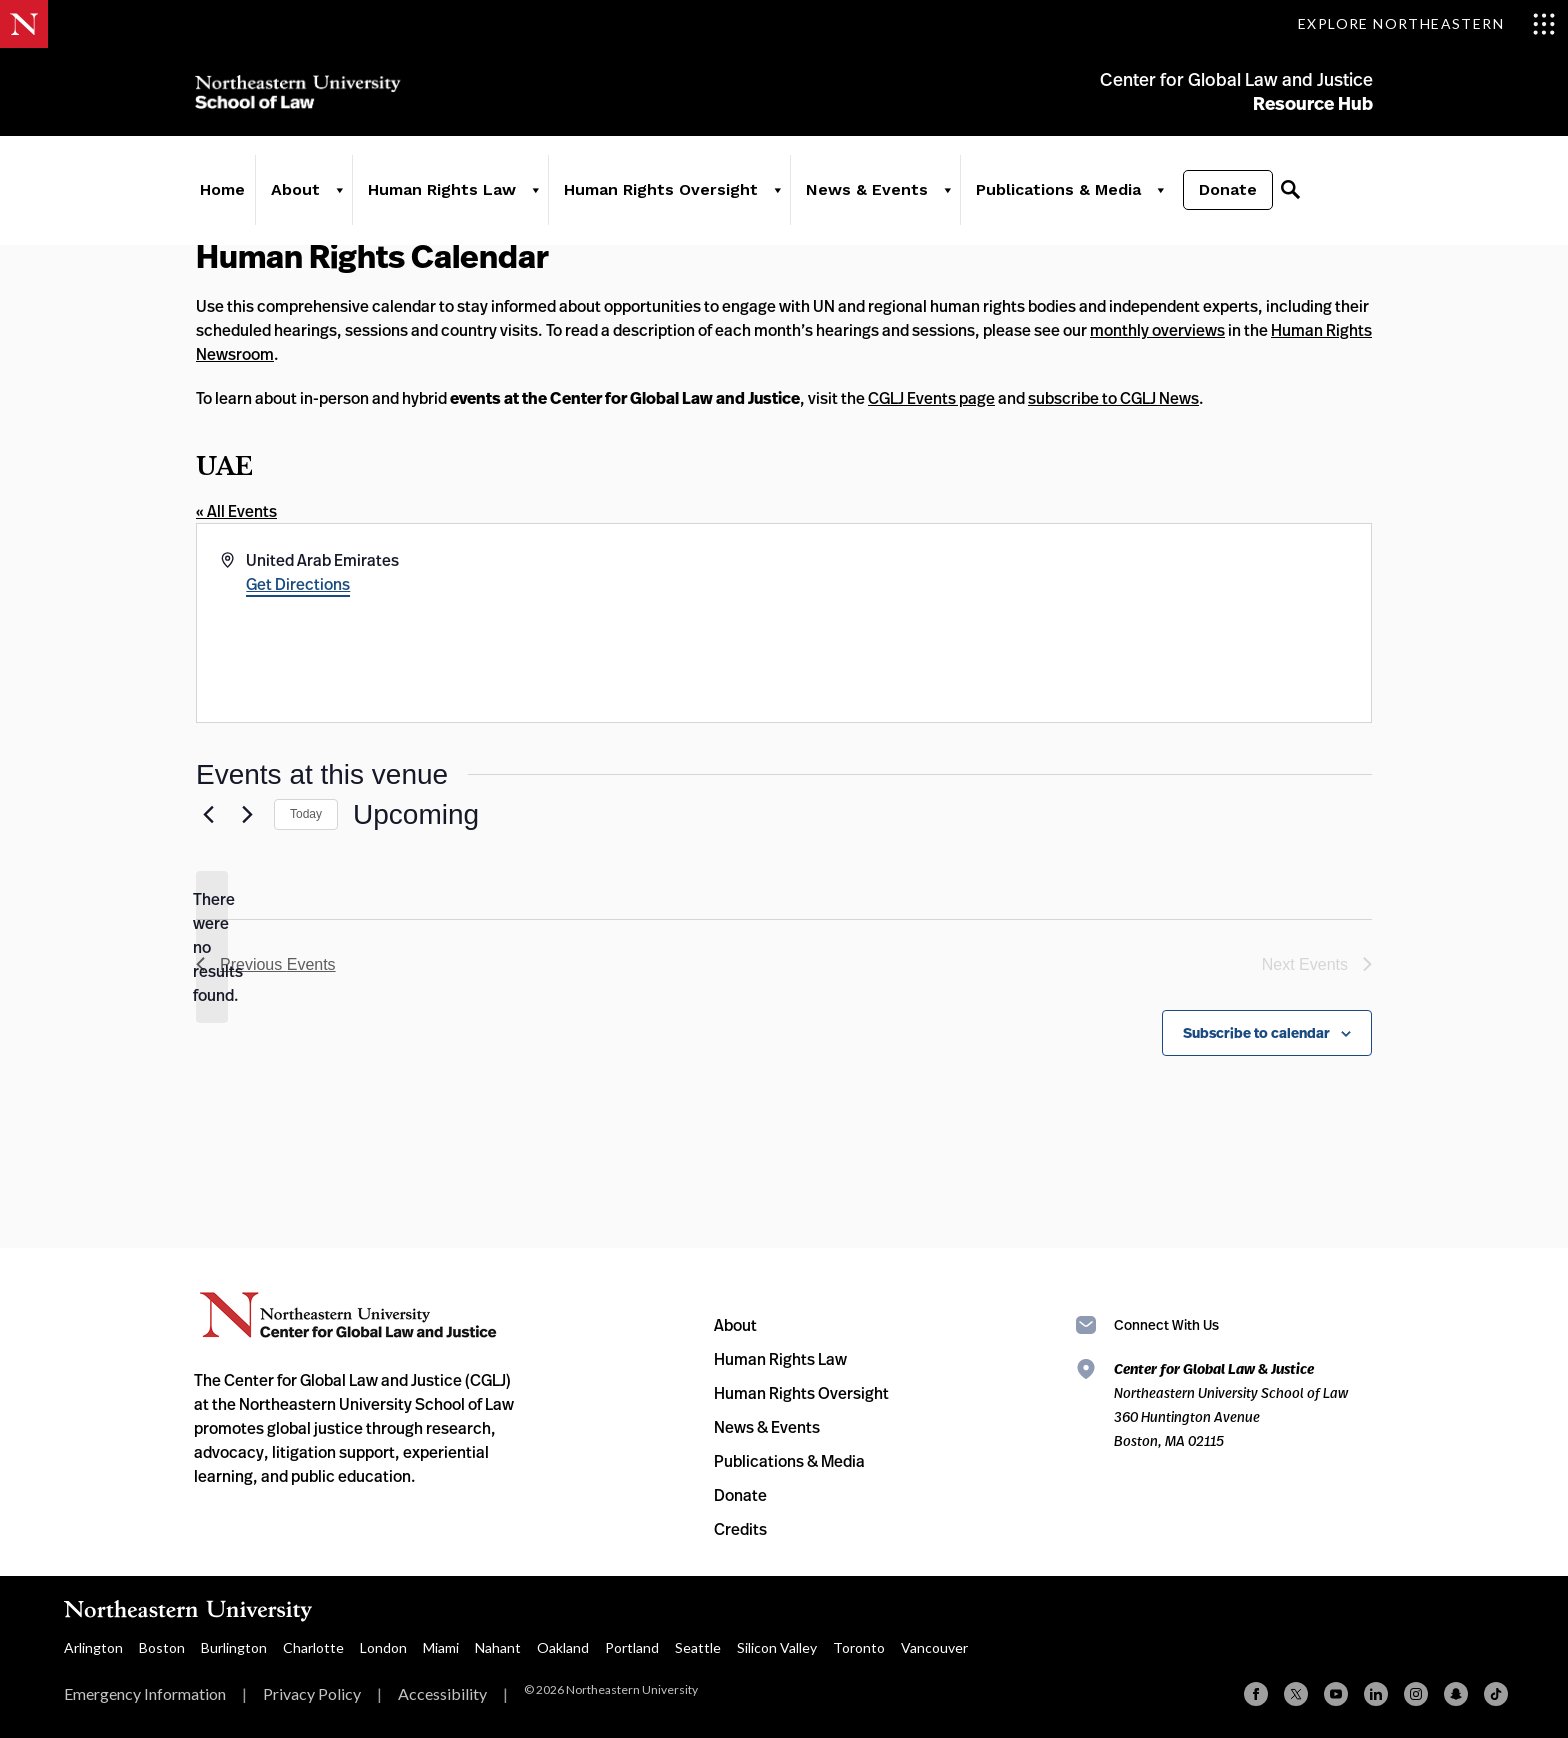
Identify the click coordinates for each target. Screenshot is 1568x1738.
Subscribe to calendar (1256, 1033)
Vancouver (934, 1647)
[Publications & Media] (1158, 192)
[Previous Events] (208, 815)
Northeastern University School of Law (299, 92)
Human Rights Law (441, 191)
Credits (740, 1529)
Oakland (563, 1647)
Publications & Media (1057, 191)
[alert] (212, 947)
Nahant (498, 1647)
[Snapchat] (1456, 1694)
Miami (441, 1647)
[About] (338, 192)
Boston (162, 1647)
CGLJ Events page (931, 398)
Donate (1227, 191)
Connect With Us (1166, 1324)
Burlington (234, 1647)
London (383, 1647)
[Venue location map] (1076, 623)
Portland (632, 1647)
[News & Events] (946, 192)
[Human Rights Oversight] (776, 192)
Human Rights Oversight (660, 191)
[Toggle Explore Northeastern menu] (1427, 24)
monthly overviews (1157, 330)
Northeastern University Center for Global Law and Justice (348, 1315)
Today (306, 814)
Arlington (93, 1647)
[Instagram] (1416, 1694)
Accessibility (442, 1693)
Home (221, 191)
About (294, 191)
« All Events (236, 511)
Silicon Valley (777, 1647)
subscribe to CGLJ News (1113, 398)
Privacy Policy (312, 1693)
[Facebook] (1256, 1694)
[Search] (1289, 192)
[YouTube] (1336, 1694)
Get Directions (298, 584)
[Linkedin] (1376, 1694)
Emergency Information (145, 1693)
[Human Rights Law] (534, 192)
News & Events (866, 191)
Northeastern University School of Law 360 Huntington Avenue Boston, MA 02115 (1231, 1404)
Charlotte (313, 1647)
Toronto (859, 1647)
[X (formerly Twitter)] (1296, 1694)
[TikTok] (1496, 1694)
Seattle (698, 1647)
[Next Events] (247, 815)
